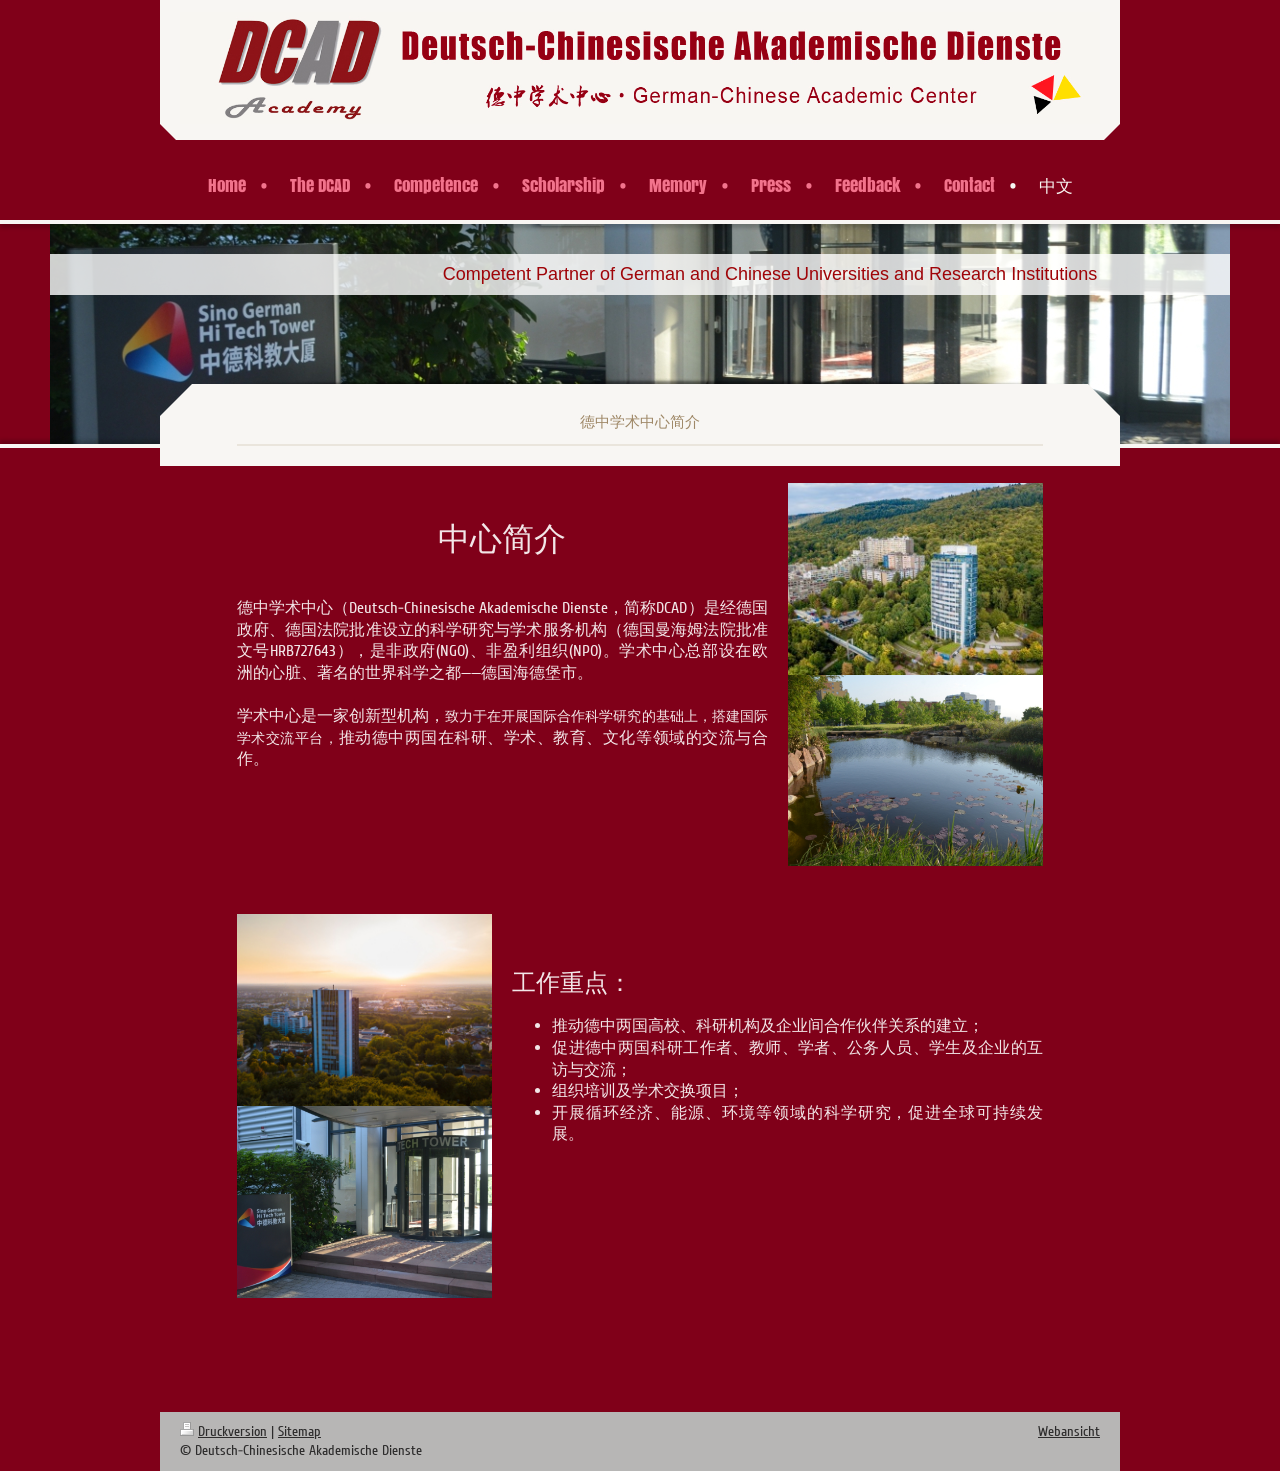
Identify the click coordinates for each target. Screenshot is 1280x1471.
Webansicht (1069, 1431)
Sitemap (299, 1431)
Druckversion (223, 1431)
